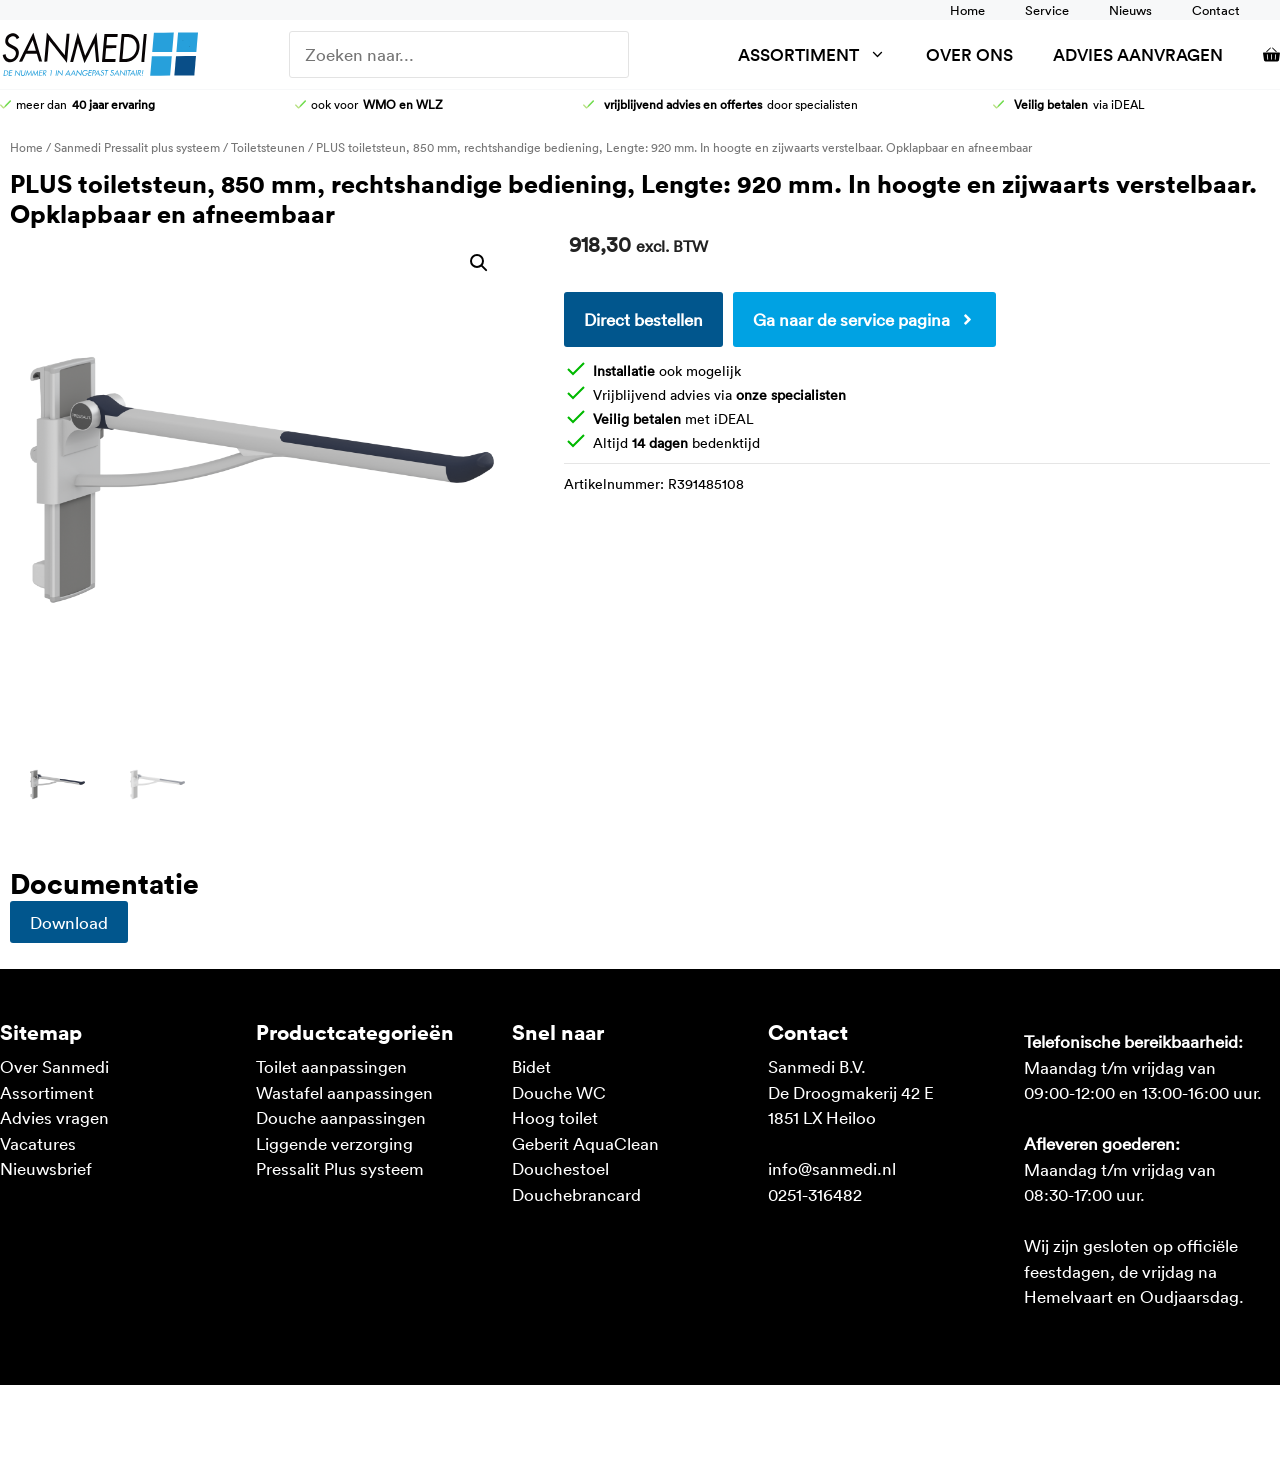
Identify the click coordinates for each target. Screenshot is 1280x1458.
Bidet (531, 1066)
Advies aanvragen (1138, 54)
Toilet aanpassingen (331, 1066)
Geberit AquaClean (585, 1143)
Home (967, 10)
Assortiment (822, 54)
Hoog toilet (555, 1117)
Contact (1216, 10)
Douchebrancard (576, 1194)
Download (69, 922)
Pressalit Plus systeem (340, 1168)
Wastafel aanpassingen (344, 1092)
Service (1047, 10)
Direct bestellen (643, 319)
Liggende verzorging (334, 1143)
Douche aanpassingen (341, 1117)
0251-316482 (815, 1194)
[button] (479, 263)
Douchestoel (560, 1168)
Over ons (969, 54)
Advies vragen (54, 1117)
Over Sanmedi (54, 1066)
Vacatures (38, 1143)
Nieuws (1130, 10)
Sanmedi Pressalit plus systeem (137, 147)
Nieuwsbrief (46, 1168)
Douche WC (559, 1092)
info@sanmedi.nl (832, 1168)
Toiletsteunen (268, 147)
